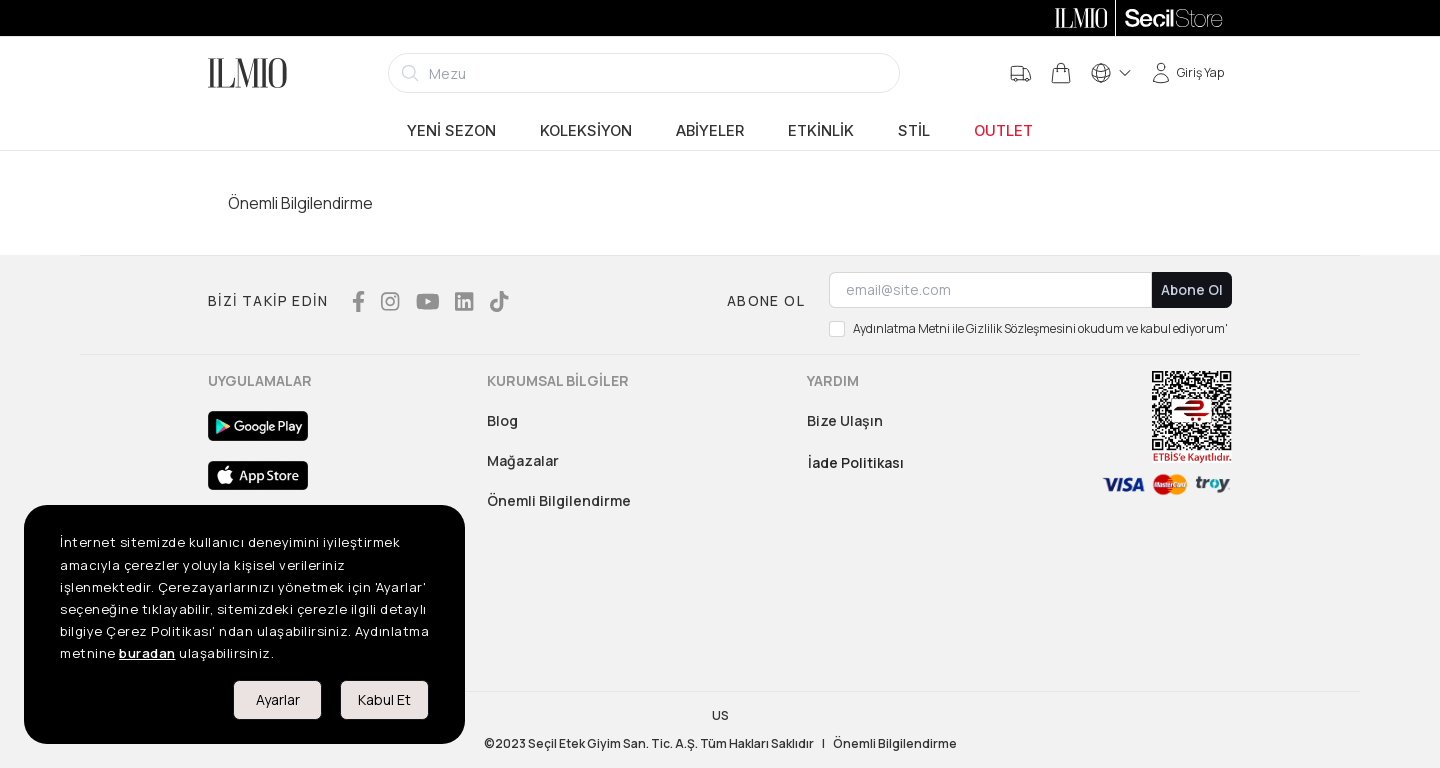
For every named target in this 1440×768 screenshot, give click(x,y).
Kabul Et (384, 699)
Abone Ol (1192, 289)
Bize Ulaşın (845, 420)
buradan (147, 653)
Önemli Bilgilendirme (559, 500)
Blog (502, 420)
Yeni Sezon (451, 131)
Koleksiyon (586, 131)
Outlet (1003, 131)
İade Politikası (856, 462)
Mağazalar (523, 460)
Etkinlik (821, 131)
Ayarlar (278, 699)
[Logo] (247, 73)
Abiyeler (710, 131)
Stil (914, 131)
